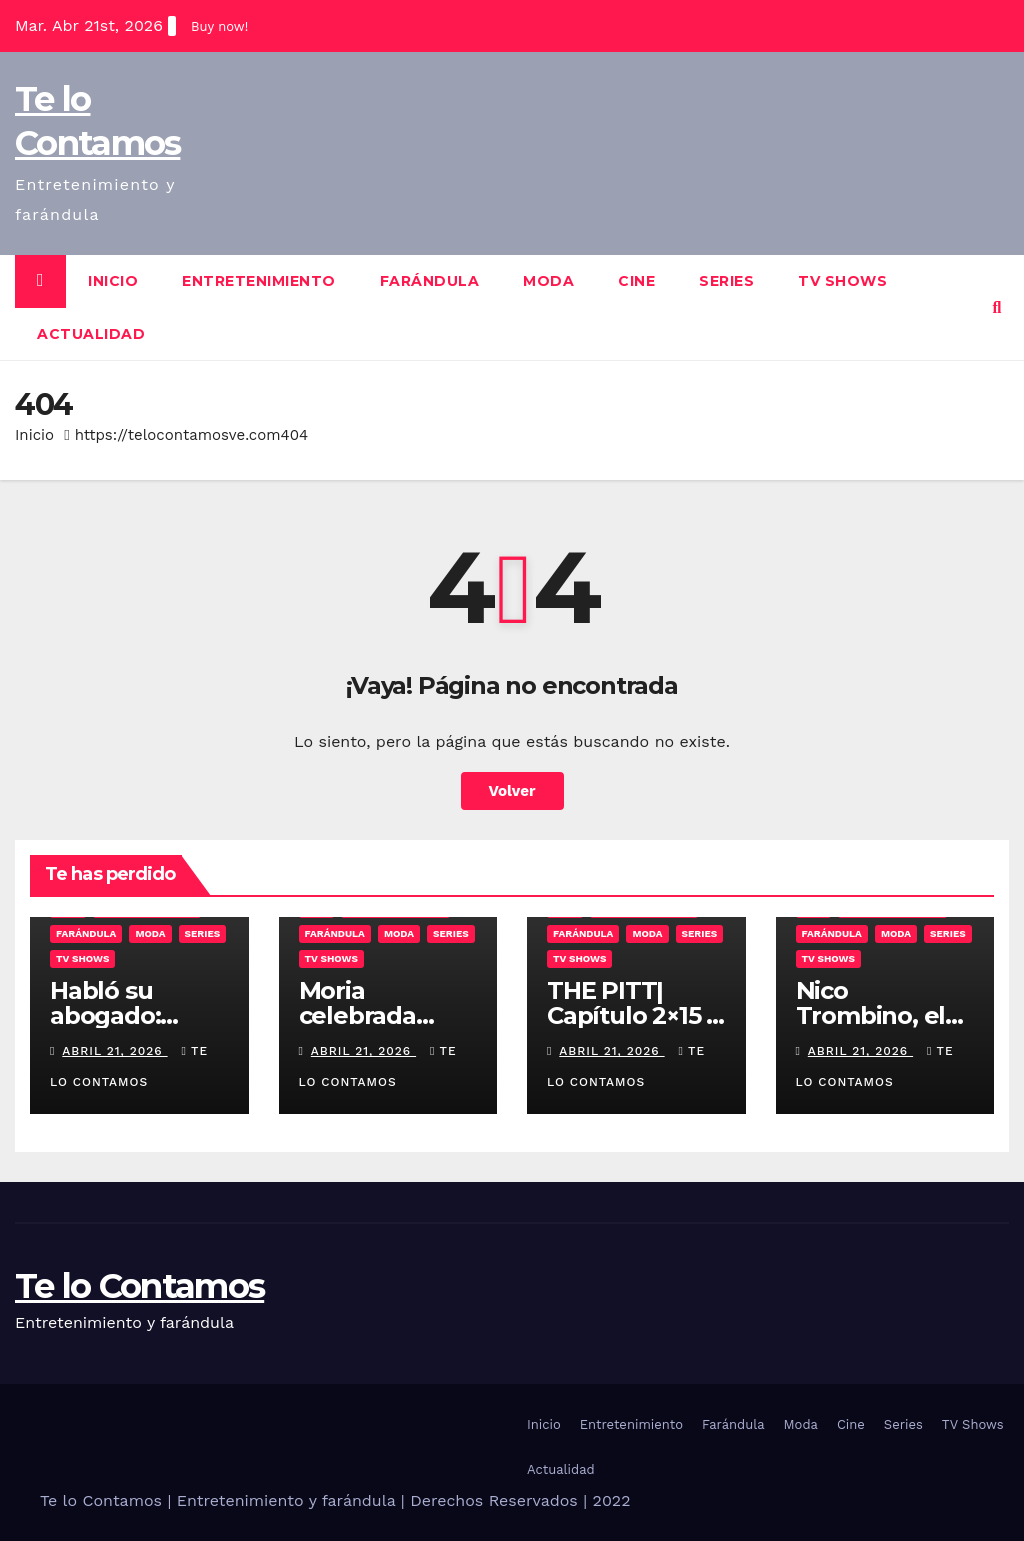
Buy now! (219, 26)
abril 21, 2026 (114, 1051)
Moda (548, 281)
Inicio (113, 281)
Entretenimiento (259, 281)
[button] (997, 307)
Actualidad (91, 334)
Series (726, 281)
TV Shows (842, 281)
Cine (636, 281)
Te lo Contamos (139, 1286)
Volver (512, 791)
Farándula (430, 281)
